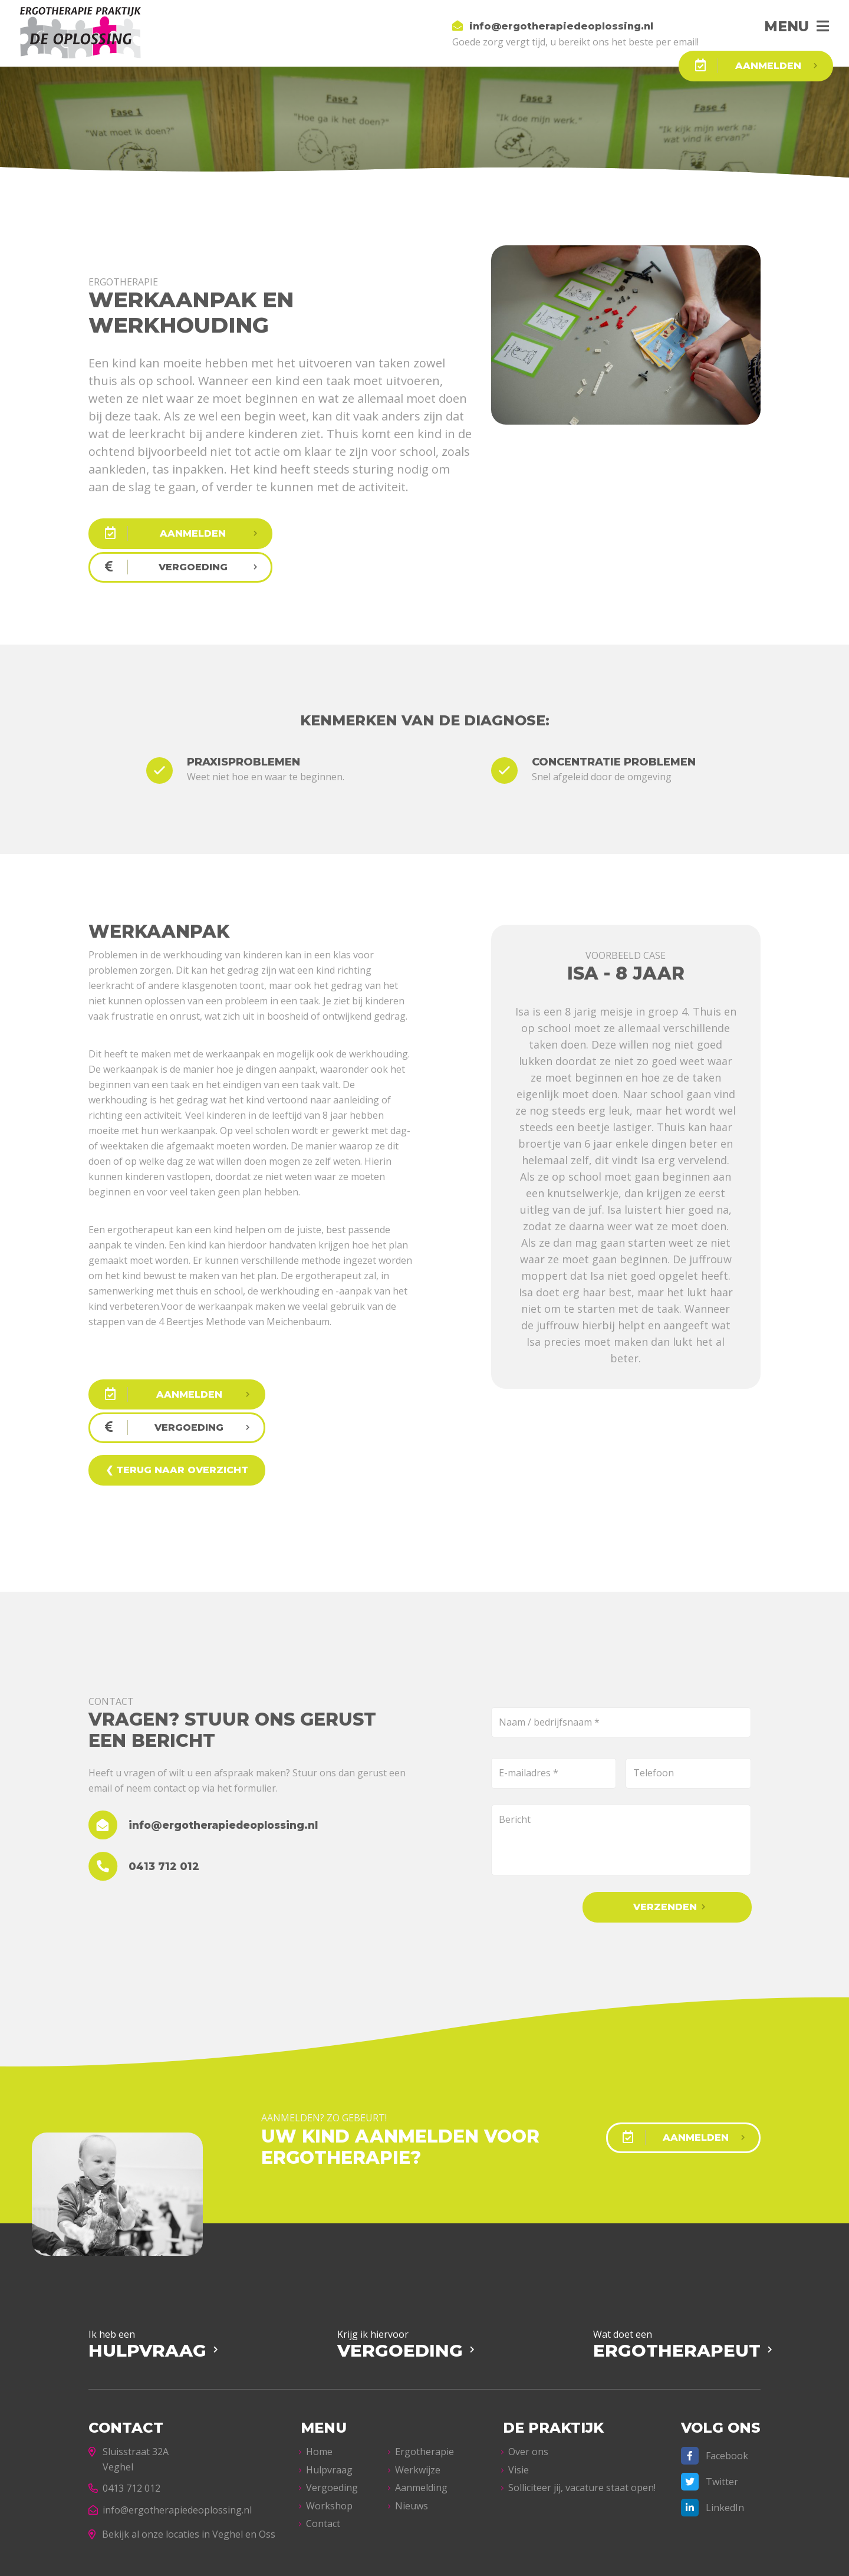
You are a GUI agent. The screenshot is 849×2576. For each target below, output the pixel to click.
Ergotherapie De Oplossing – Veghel (226, 2559)
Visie (518, 2401)
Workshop (329, 2437)
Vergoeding (332, 2419)
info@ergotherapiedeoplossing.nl (170, 2441)
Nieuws (411, 2437)
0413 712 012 (124, 2420)
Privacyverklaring (336, 2559)
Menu (784, 26)
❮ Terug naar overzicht (176, 1402)
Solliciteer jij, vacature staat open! (582, 2419)
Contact (323, 2455)
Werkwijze (417, 2401)
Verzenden (673, 1839)
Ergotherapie (424, 2383)
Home (319, 2383)
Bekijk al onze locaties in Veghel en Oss (181, 2466)
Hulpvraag (329, 2401)
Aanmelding (421, 2419)
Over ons (528, 2383)
